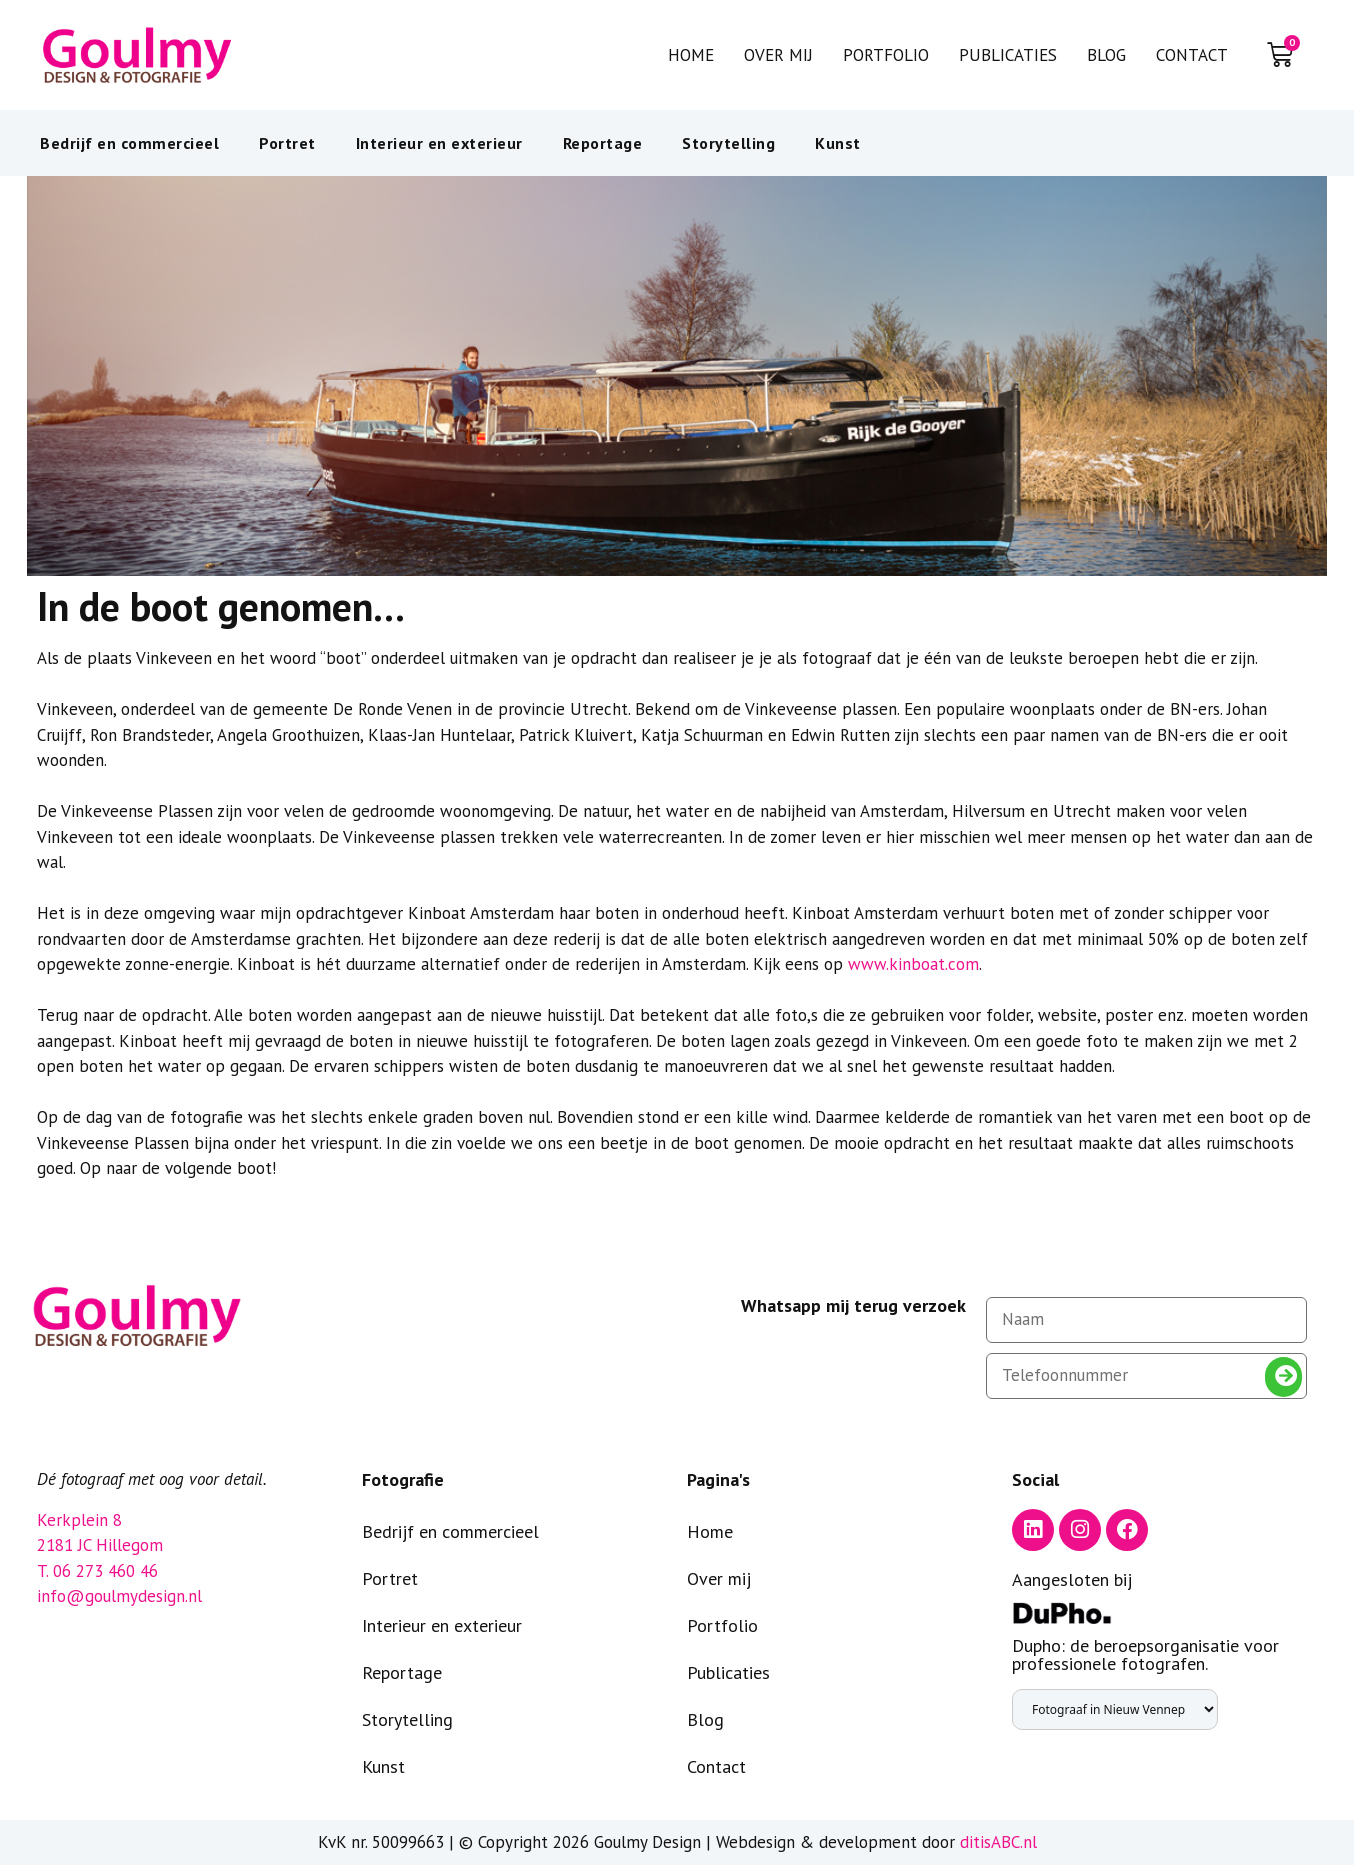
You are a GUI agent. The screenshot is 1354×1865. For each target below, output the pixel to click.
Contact (1192, 55)
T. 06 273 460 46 (97, 1571)
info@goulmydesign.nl (119, 1596)
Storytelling (728, 143)
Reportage (603, 143)
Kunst (838, 143)
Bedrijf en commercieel (129, 143)
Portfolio (886, 55)
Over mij (778, 55)
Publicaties (1008, 55)
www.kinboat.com (913, 964)
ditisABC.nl (998, 1842)
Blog (1106, 55)
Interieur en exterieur (439, 143)
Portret (287, 143)
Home (691, 55)
